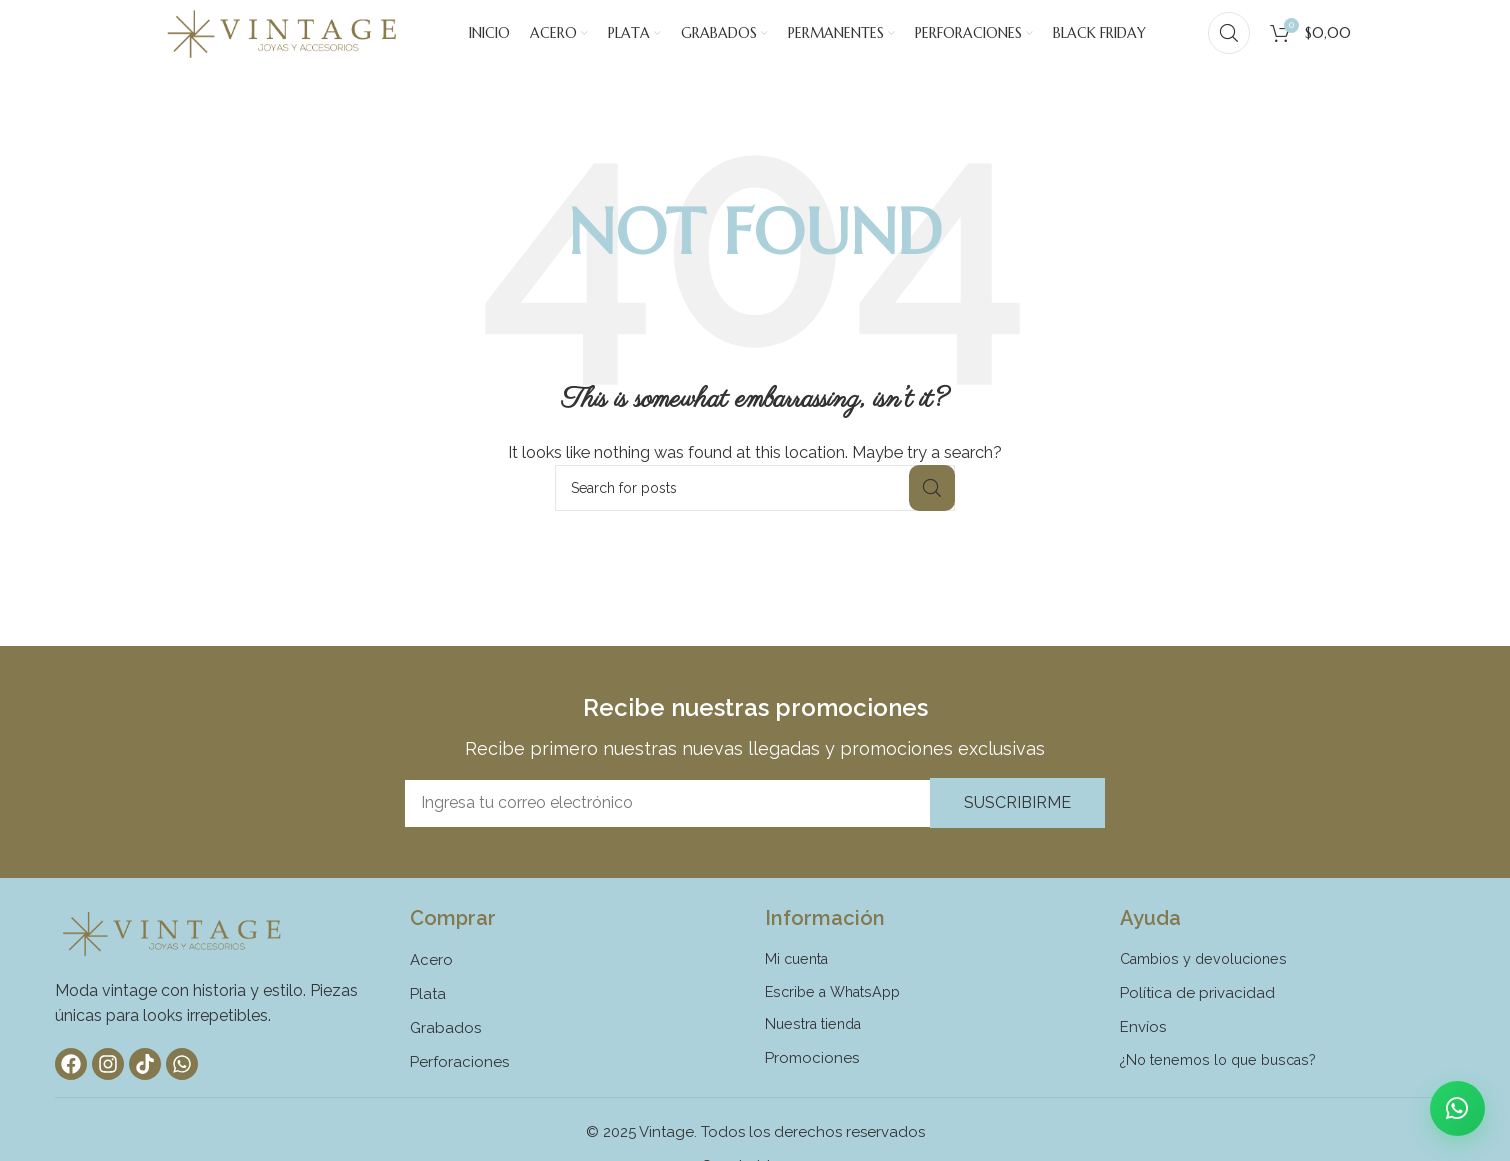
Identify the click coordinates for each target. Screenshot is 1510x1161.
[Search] (1229, 45)
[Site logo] (282, 44)
